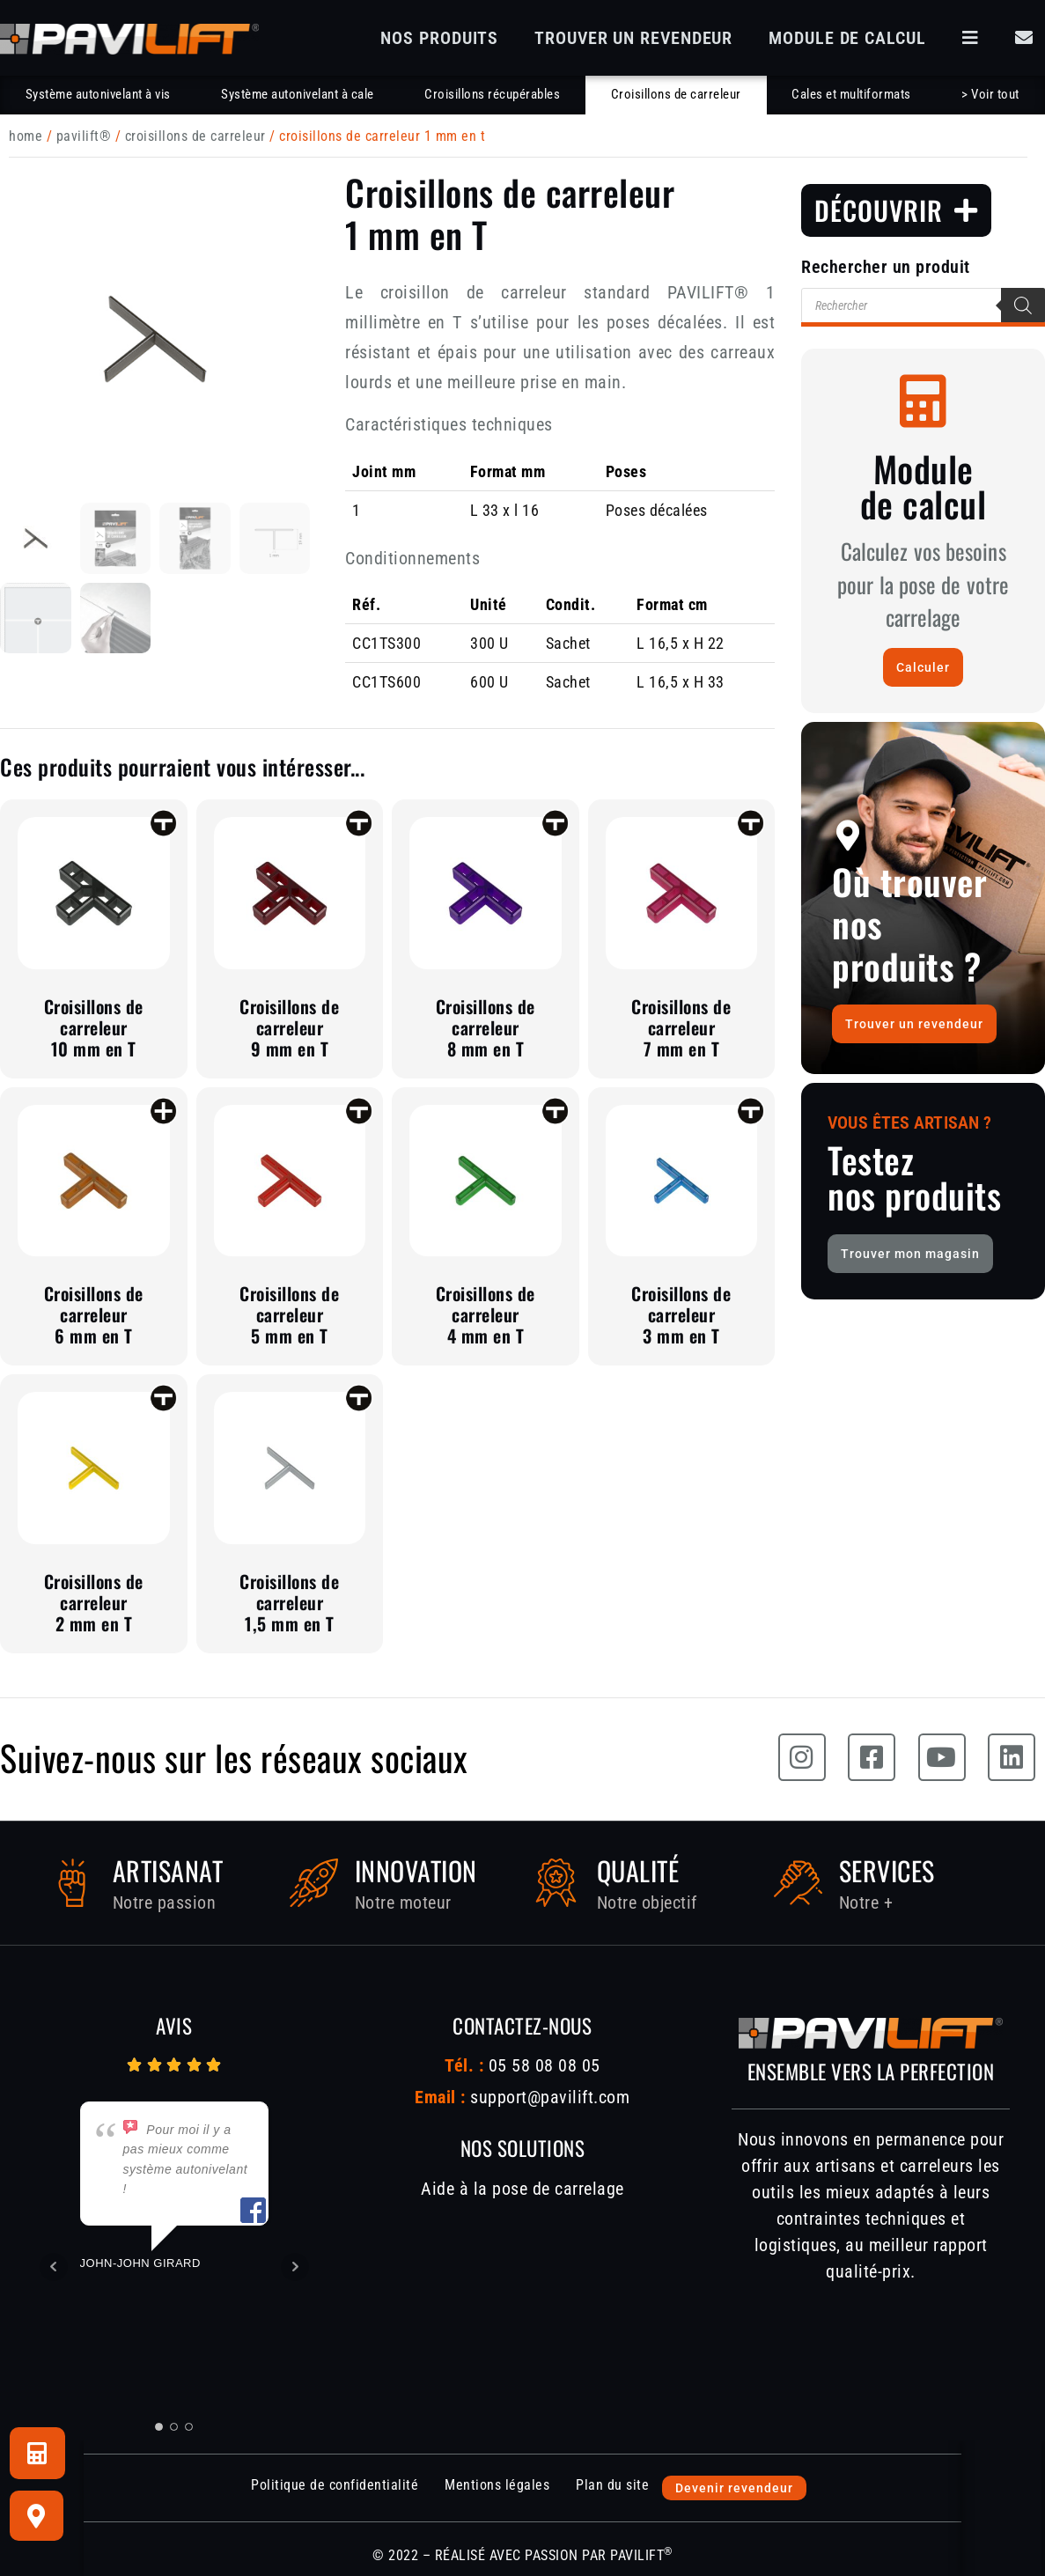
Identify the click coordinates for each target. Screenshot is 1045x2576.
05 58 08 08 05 (541, 2065)
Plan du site (612, 2485)
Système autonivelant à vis (98, 94)
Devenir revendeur (734, 2488)
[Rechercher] (1023, 305)
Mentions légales (497, 2485)
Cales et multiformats (851, 94)
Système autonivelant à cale (297, 94)
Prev (54, 2267)
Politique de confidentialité (334, 2485)
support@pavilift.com (549, 2097)
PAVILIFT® (84, 136)
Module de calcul (847, 37)
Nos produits (439, 37)
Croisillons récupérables (492, 94)
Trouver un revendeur (633, 37)
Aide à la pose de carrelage (522, 2188)
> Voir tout (990, 94)
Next (295, 2267)
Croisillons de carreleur (676, 94)
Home (25, 136)
